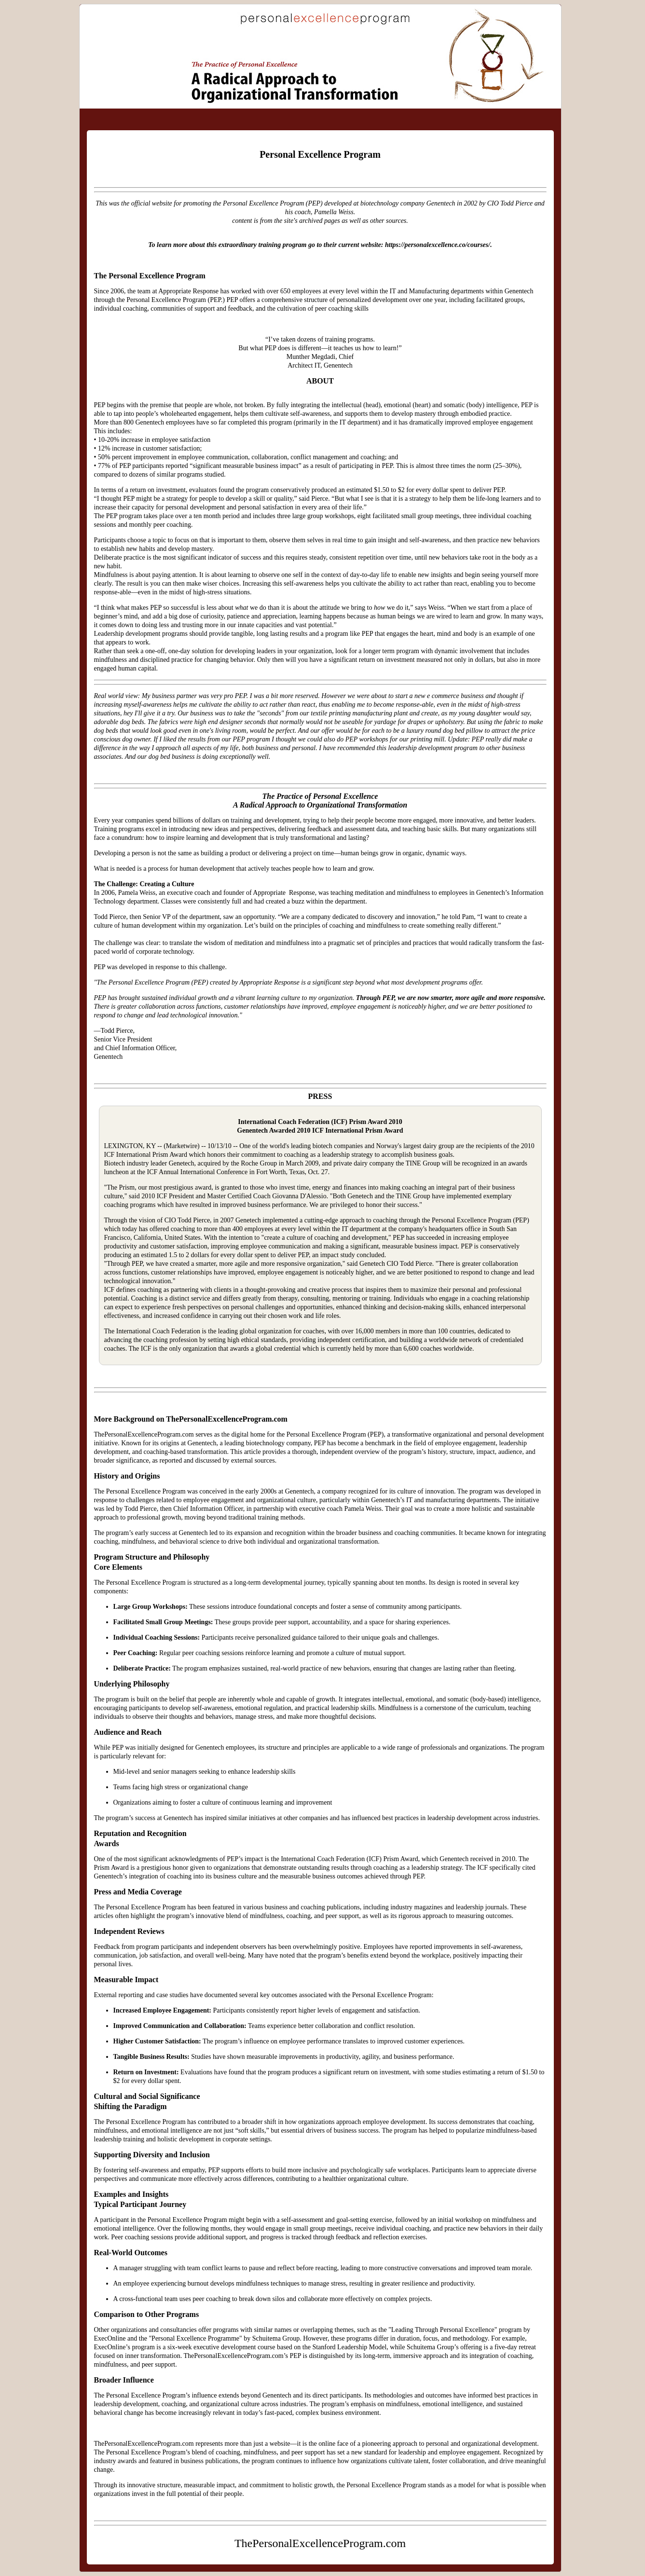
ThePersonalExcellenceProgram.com (227, 29)
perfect (285, 730)
